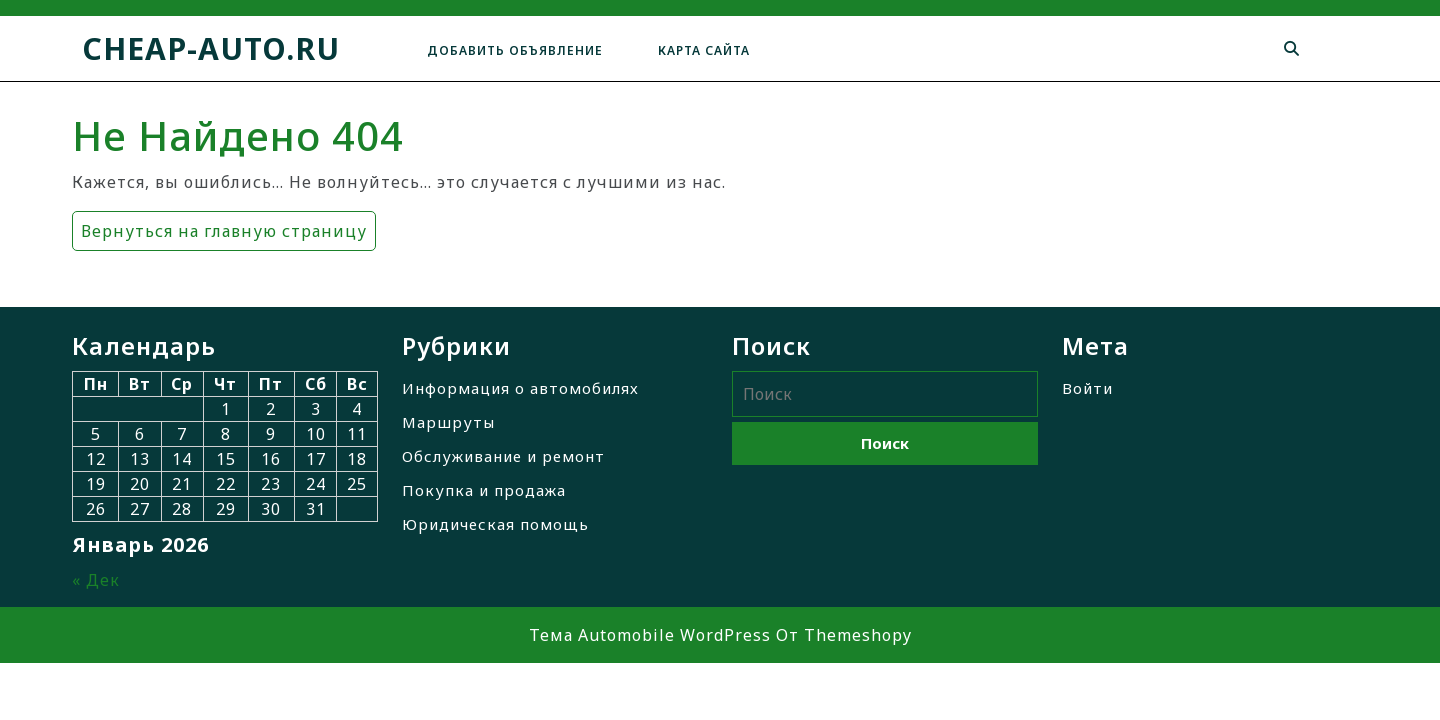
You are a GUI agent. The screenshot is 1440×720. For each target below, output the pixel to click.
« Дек (96, 580)
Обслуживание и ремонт (503, 456)
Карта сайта (704, 50)
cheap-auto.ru (211, 48)
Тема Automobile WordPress (650, 635)
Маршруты (448, 422)
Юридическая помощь (495, 524)
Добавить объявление (515, 50)
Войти (1087, 388)
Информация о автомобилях (520, 388)
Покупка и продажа (484, 490)
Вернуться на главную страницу (219, 226)
